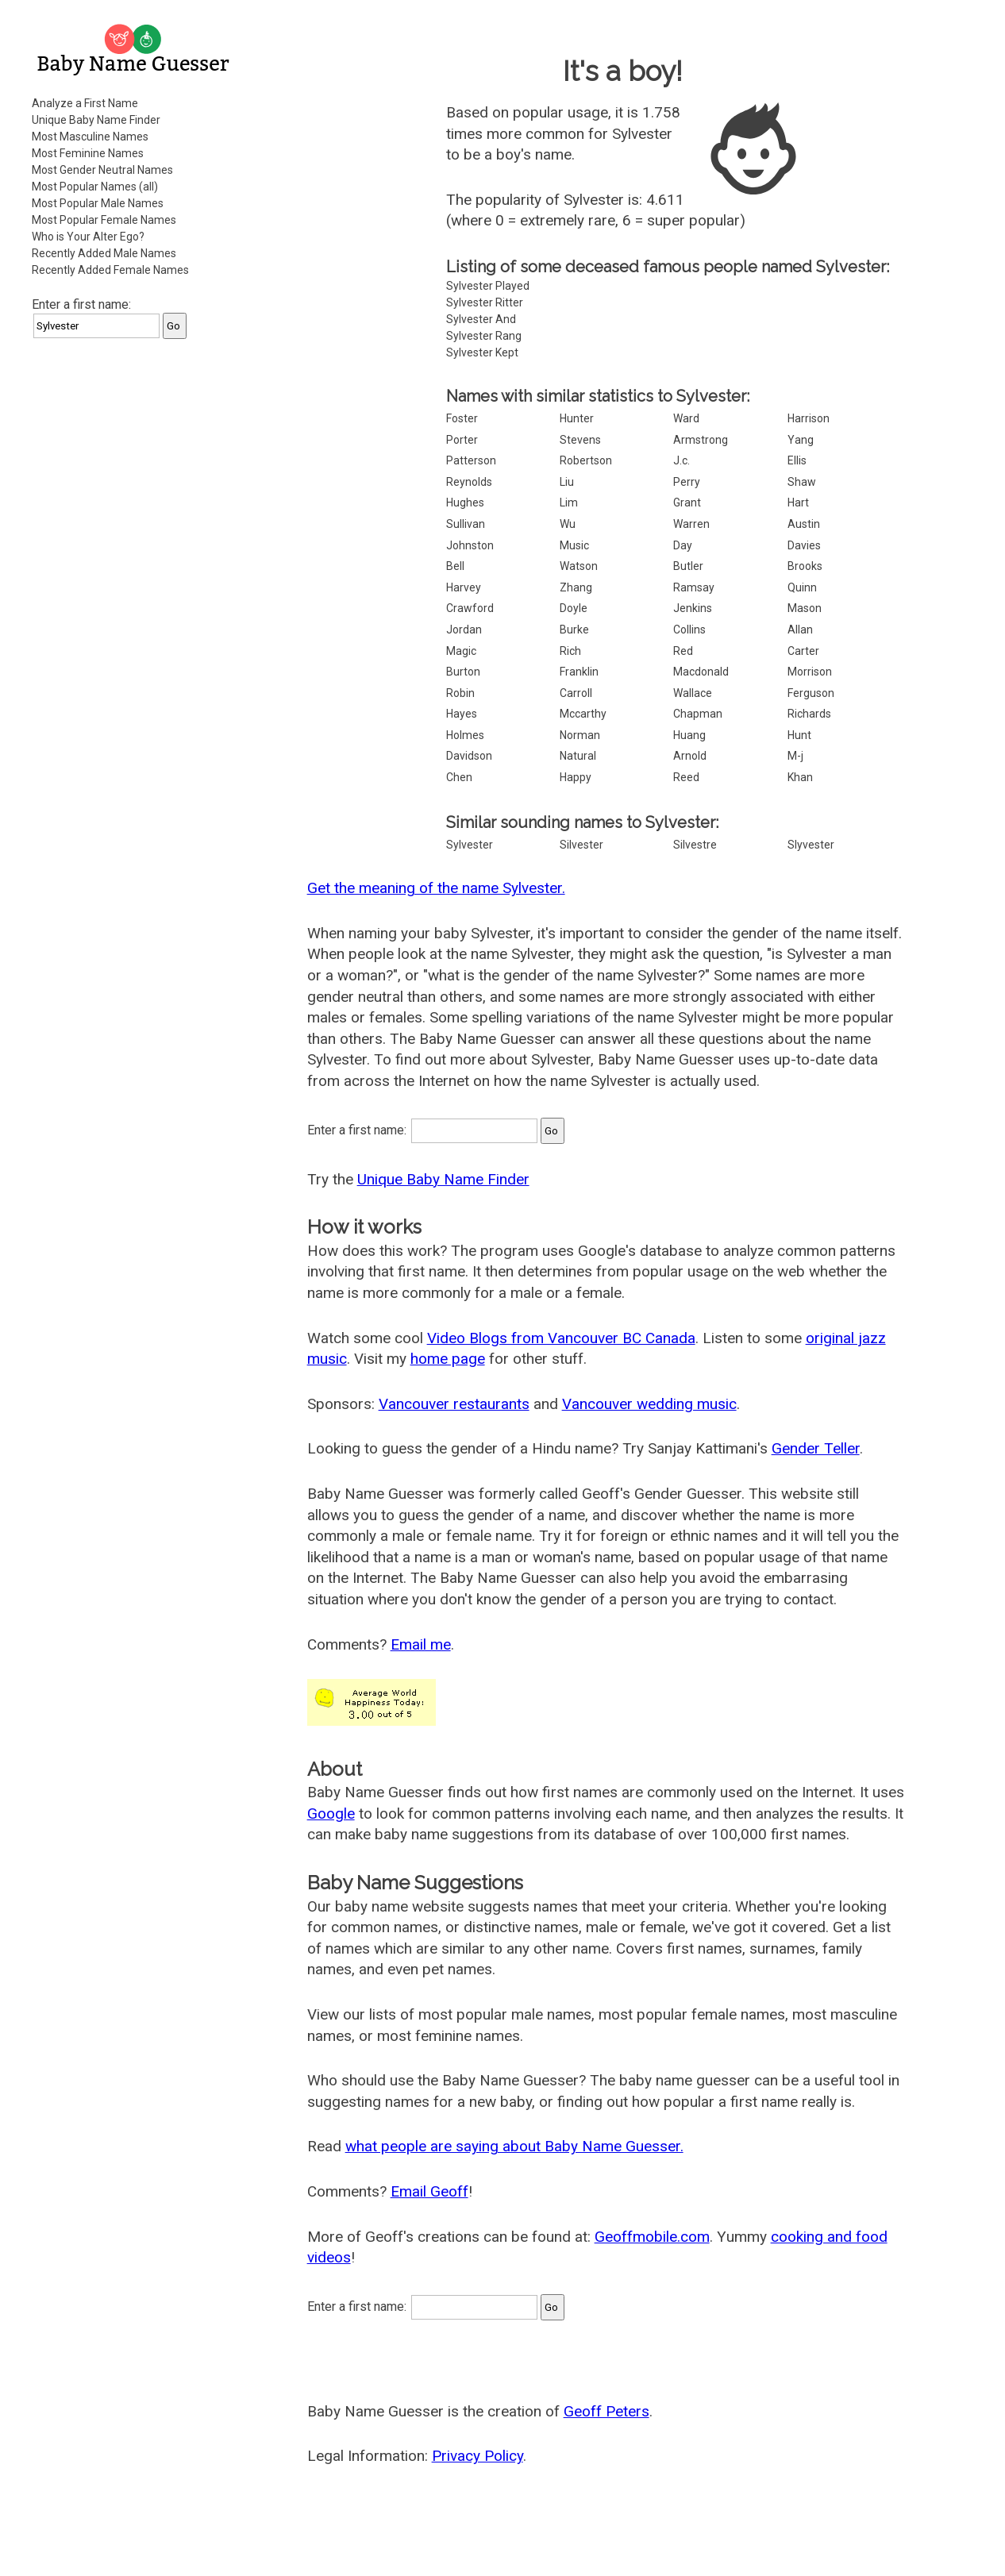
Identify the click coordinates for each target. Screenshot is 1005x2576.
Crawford (470, 608)
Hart (798, 502)
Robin (460, 693)
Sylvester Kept (482, 352)
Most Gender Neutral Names (102, 170)
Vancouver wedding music (649, 1404)
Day (682, 545)
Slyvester (810, 844)
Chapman (697, 713)
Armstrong (700, 439)
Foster (462, 418)
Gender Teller (816, 1448)
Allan (800, 629)
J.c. (681, 460)
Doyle (573, 608)
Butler (688, 566)
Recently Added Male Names (104, 253)
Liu (567, 482)
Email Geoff (429, 2191)
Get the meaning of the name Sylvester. (436, 888)
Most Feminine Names (88, 153)
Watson (579, 566)
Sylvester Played (487, 285)
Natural (578, 755)
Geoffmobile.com (652, 2237)
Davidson (469, 755)
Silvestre (695, 844)
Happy (575, 777)
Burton (463, 671)
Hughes (465, 502)
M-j (795, 755)
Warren (691, 524)
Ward (686, 418)
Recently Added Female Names (110, 270)
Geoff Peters (606, 2411)
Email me (421, 1644)
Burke (574, 629)
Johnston (470, 545)
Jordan (464, 629)
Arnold (690, 755)
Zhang (576, 587)
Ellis (797, 460)
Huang (689, 735)
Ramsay (693, 587)
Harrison (808, 418)
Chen (459, 777)
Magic (461, 651)
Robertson (586, 460)
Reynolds (469, 482)
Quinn (802, 587)
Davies (804, 545)
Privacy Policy (477, 2456)
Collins (689, 629)
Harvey (463, 587)
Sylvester (469, 844)
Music (574, 545)
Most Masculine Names (90, 136)
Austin (803, 524)
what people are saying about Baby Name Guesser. (514, 2146)
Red (683, 651)
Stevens (580, 439)
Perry (686, 482)
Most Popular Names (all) (95, 186)
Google (331, 1813)
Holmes (465, 735)
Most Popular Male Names (98, 203)
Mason (804, 608)
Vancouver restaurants (454, 1404)
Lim (569, 502)
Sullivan (465, 524)
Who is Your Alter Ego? (88, 236)
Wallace (692, 693)
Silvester (581, 844)
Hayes (461, 713)
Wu (568, 524)
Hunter (577, 418)
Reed (686, 777)
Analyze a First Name (85, 103)
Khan (800, 777)
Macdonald (701, 671)
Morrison (809, 671)
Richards (809, 713)
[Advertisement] (135, 590)
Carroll (576, 693)
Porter (462, 439)
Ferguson (810, 693)
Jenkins (692, 608)
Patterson (471, 460)
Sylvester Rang (484, 335)
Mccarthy (583, 713)
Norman (580, 735)
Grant (687, 502)
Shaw (801, 482)
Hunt (799, 735)
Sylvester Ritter (484, 302)
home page (447, 1359)
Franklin (579, 671)
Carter (803, 651)
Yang (800, 439)
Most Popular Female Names (104, 220)
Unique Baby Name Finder (96, 120)
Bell (455, 566)
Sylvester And (481, 319)
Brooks (804, 566)
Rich (570, 651)
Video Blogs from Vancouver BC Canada (561, 1338)
